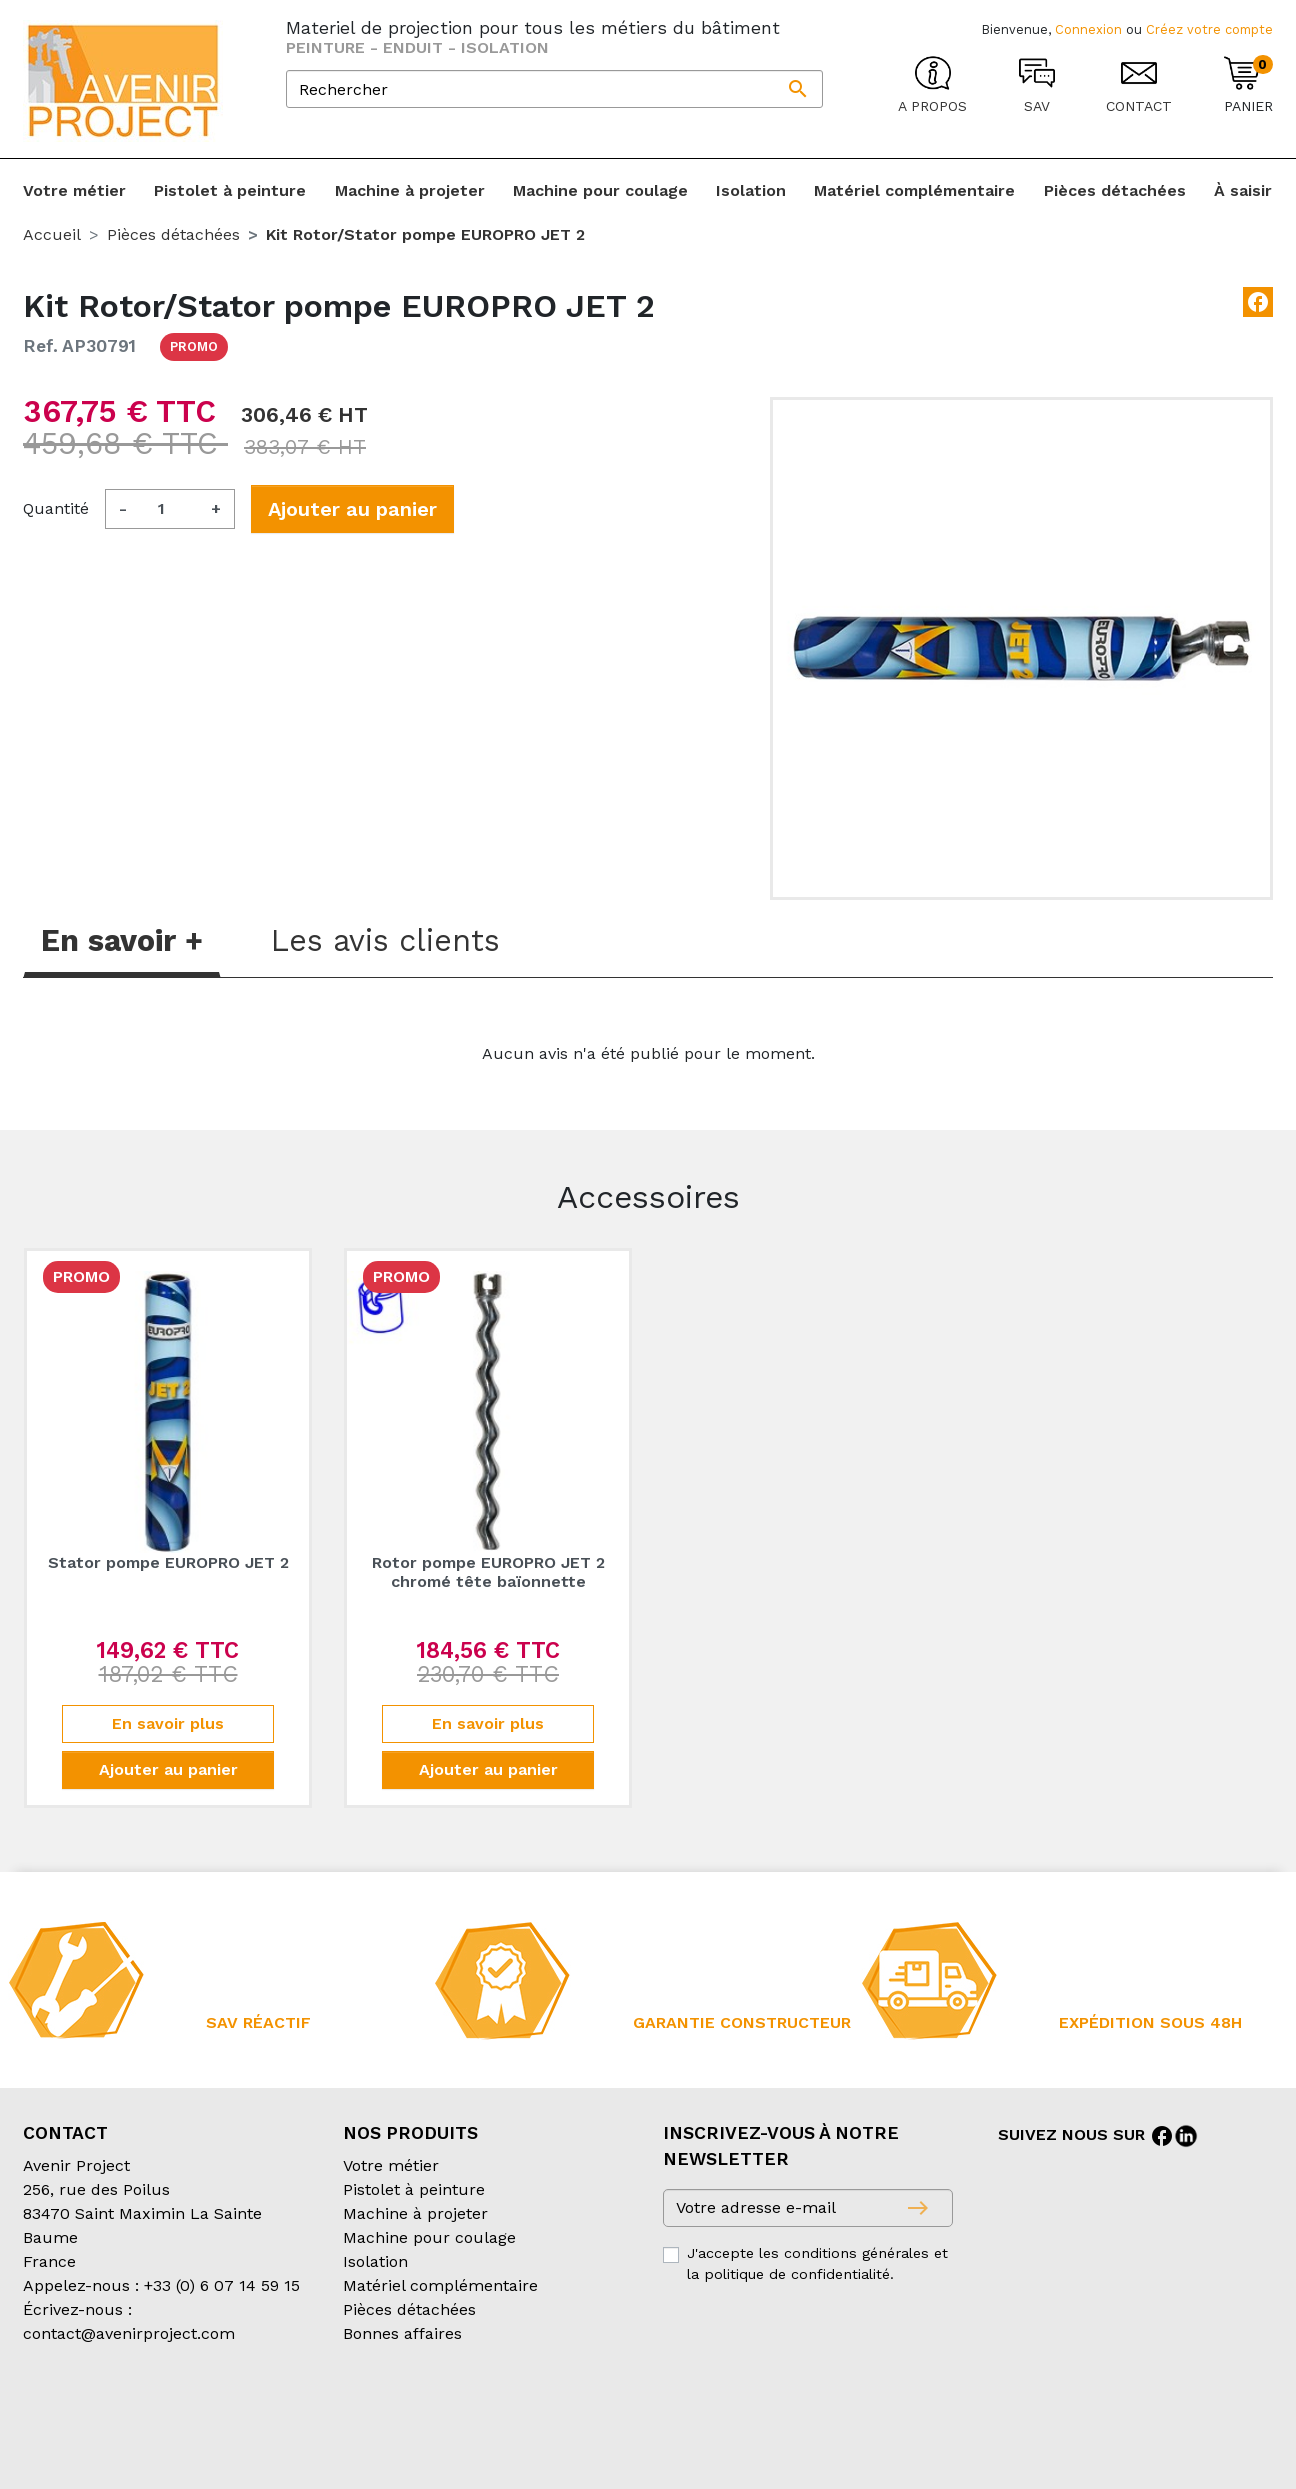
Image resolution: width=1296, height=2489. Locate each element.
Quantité (56, 508)
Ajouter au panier (352, 509)
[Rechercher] (554, 89)
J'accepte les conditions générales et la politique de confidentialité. (817, 2264)
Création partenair (103, 2437)
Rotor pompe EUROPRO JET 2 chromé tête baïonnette (488, 1572)
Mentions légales (526, 2413)
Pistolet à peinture (414, 2189)
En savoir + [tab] (122, 940)
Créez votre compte (1209, 29)
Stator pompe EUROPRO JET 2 (168, 1562)
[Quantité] (169, 509)
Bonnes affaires (402, 2333)
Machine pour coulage (429, 2237)
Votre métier (391, 2165)
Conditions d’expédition (358, 2413)
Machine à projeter (415, 2213)
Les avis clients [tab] (385, 940)
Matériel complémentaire (440, 2285)
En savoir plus (168, 1723)
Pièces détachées (409, 2309)
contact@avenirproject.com (129, 2333)
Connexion (1088, 29)
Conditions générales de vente (139, 2413)
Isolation (375, 2261)
